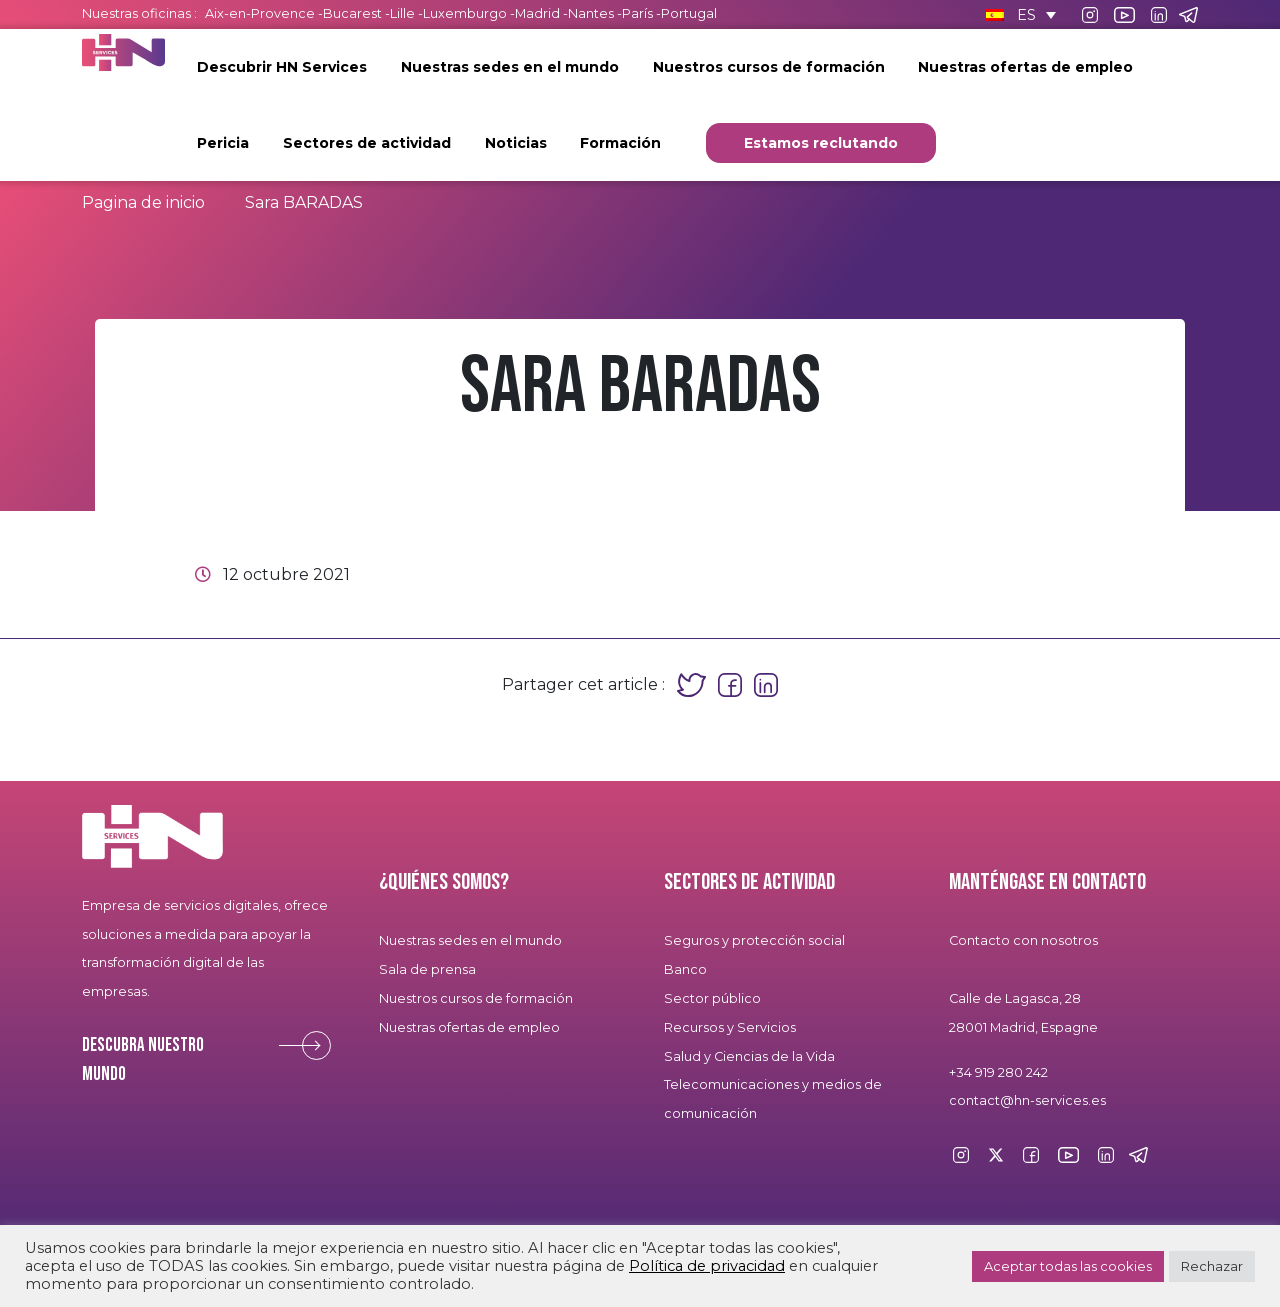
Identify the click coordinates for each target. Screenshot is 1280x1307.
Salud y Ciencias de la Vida (749, 1056)
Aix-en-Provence (260, 13)
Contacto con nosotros (1023, 940)
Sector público (712, 998)
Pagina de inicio (143, 202)
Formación (620, 143)
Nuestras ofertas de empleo (1025, 67)
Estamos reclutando (821, 143)
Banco (685, 969)
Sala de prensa (427, 969)
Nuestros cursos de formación (769, 67)
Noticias (516, 143)
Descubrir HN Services (282, 67)
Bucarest (352, 13)
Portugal (689, 13)
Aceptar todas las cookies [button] (1068, 1266)
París (639, 13)
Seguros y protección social (754, 940)
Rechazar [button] (1212, 1266)
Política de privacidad (707, 1266)
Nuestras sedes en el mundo (510, 67)
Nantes (591, 13)
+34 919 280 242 (998, 1072)
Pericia (223, 143)
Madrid (537, 13)
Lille (402, 13)
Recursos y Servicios (730, 1027)
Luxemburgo (466, 13)
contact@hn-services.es (1027, 1100)
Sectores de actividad (367, 143)
